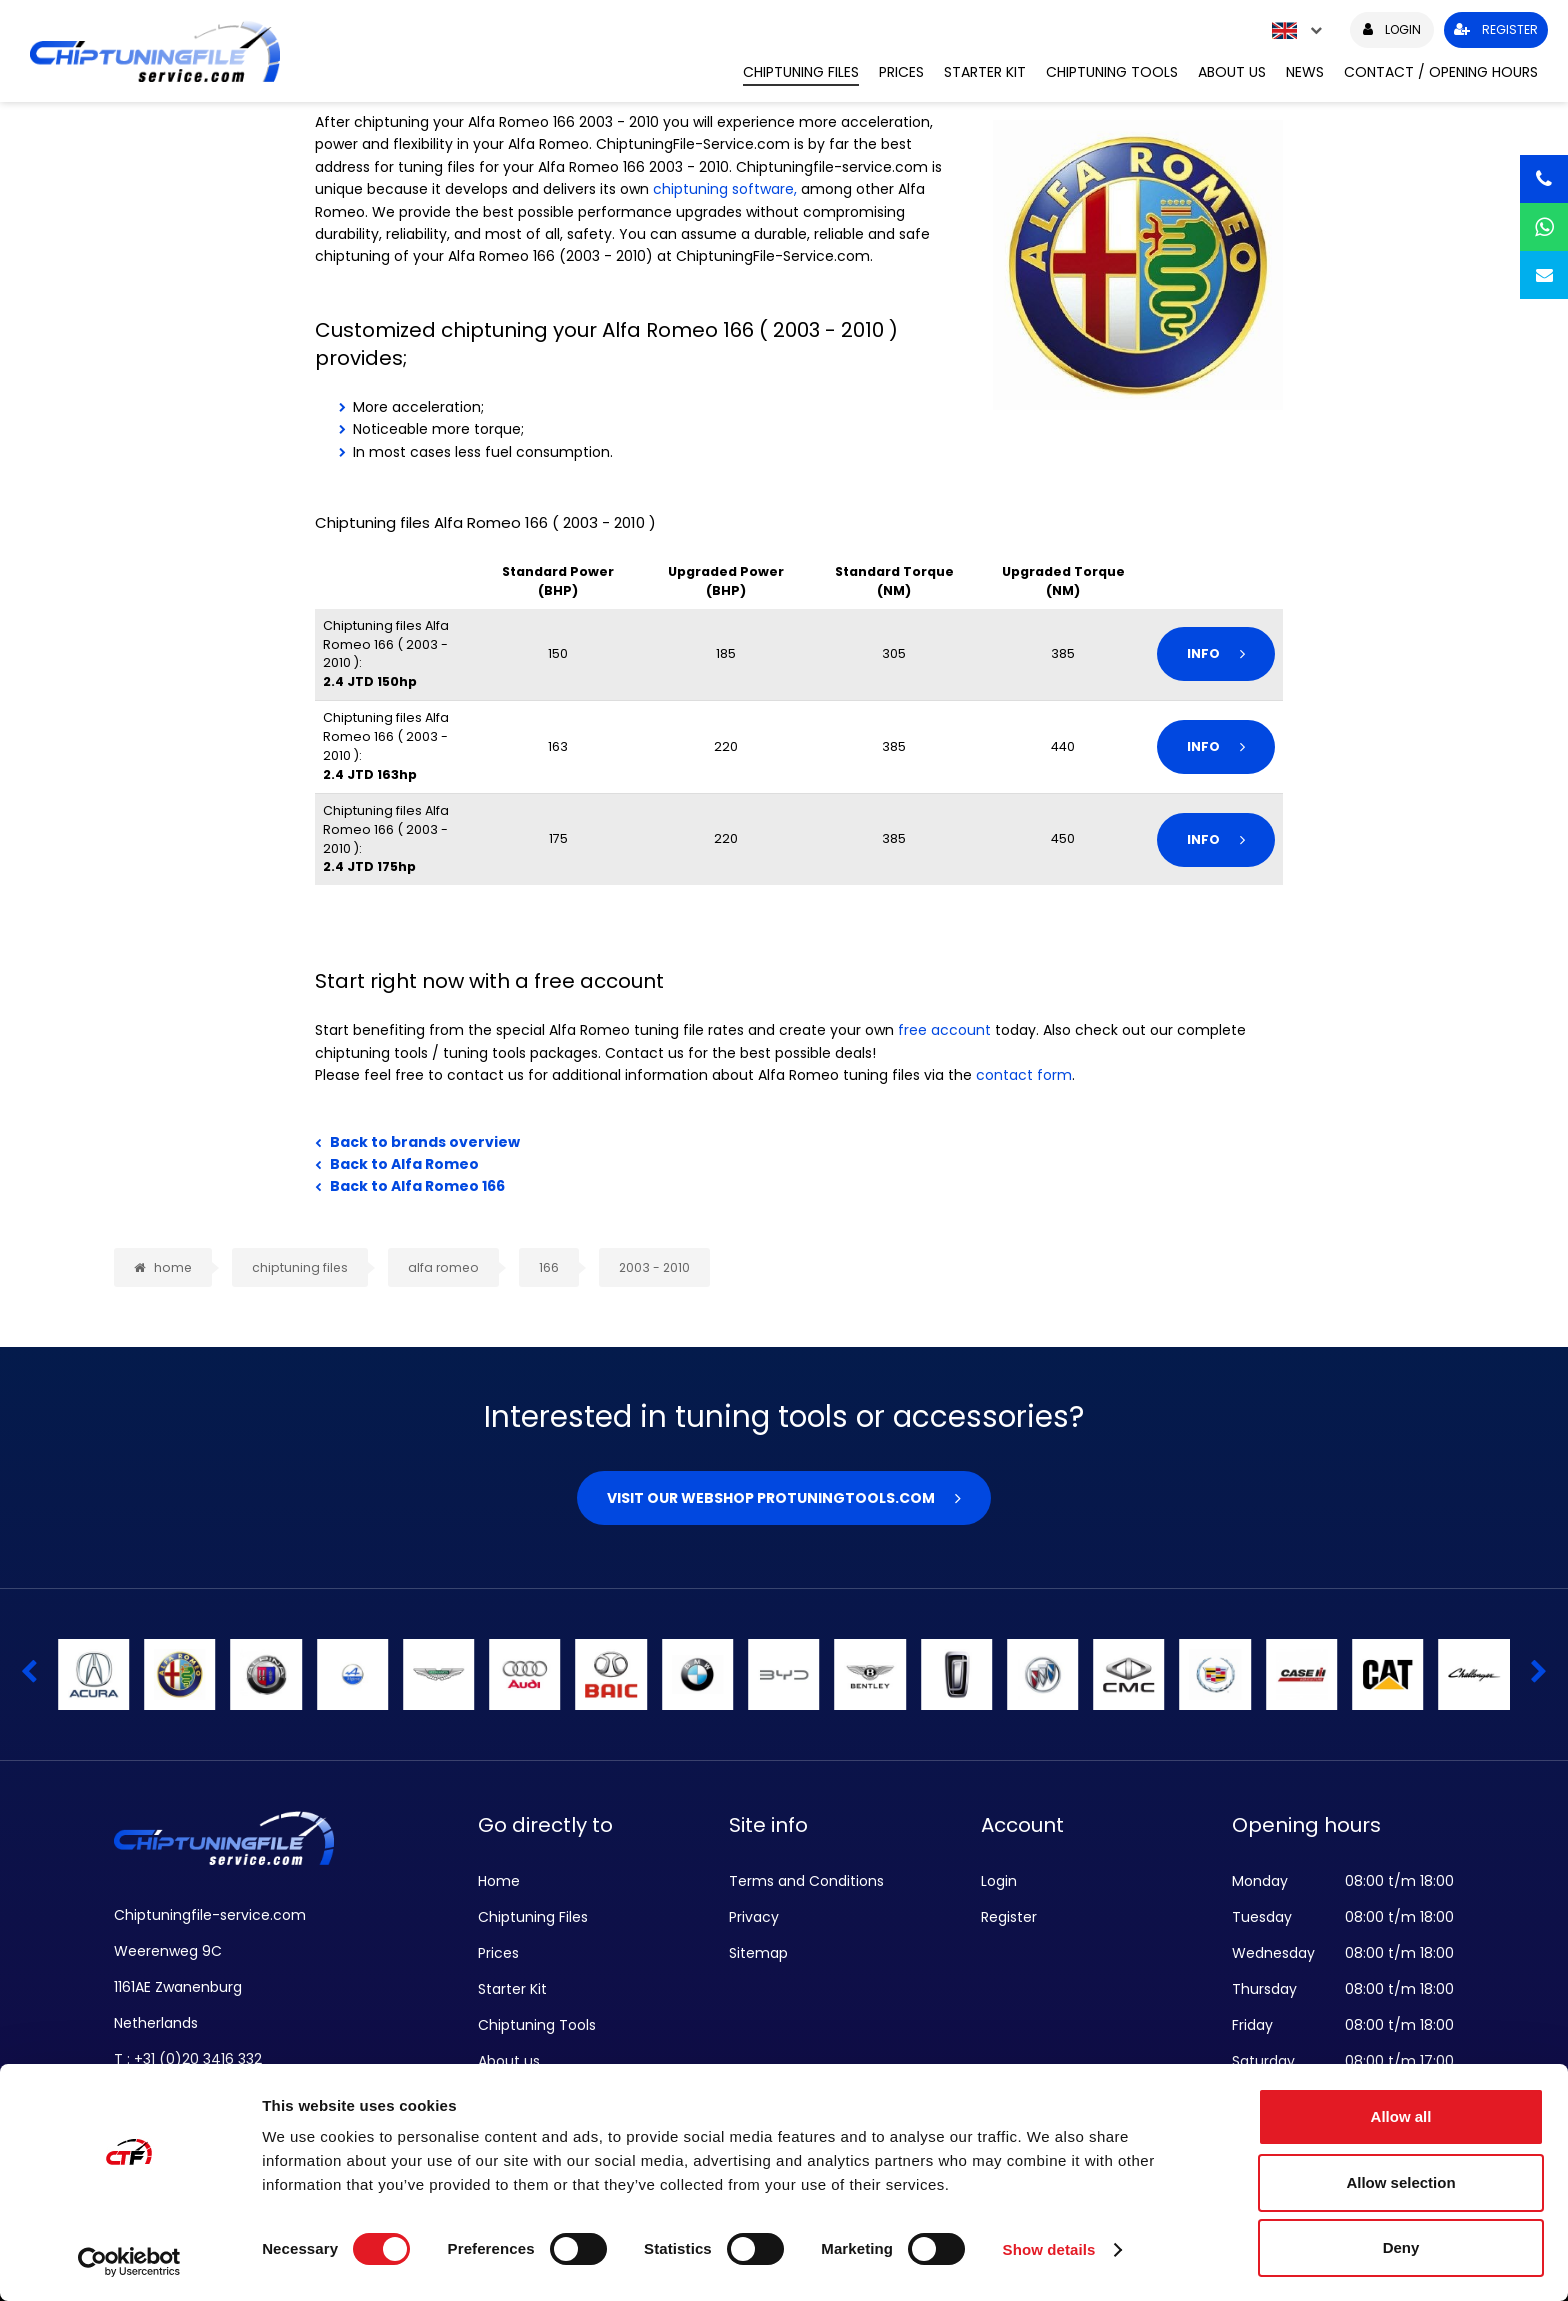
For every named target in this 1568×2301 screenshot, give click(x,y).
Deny (1401, 2247)
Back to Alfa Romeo (404, 1164)
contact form (1024, 1075)
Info (1203, 653)
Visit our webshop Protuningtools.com (771, 1498)
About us (1232, 72)
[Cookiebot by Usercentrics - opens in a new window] (129, 2262)
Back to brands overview (425, 1142)
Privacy (754, 1917)
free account (944, 1030)
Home (499, 1881)
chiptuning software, (725, 189)
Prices (901, 72)
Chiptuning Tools (1112, 72)
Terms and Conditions (806, 1881)
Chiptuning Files (801, 72)
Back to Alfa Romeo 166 (417, 1186)
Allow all (1401, 2116)
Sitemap (758, 1953)
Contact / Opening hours (1441, 72)
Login (999, 1881)
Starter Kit (985, 72)
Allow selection (1400, 2182)
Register (1009, 1917)
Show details (1049, 2249)
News (1305, 72)
